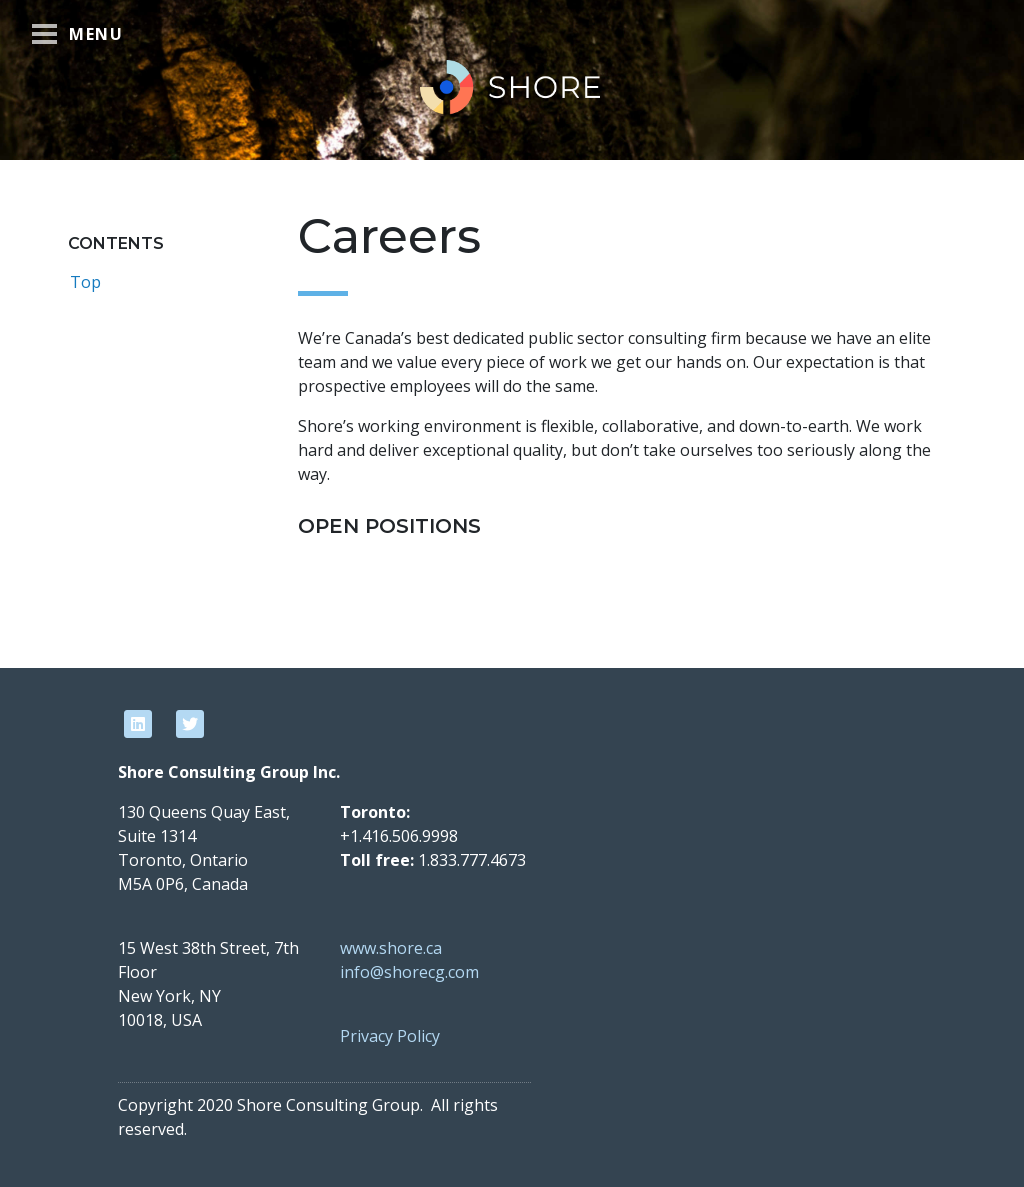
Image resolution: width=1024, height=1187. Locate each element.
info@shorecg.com (409, 972)
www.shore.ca (391, 948)
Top (85, 282)
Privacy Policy (390, 1036)
